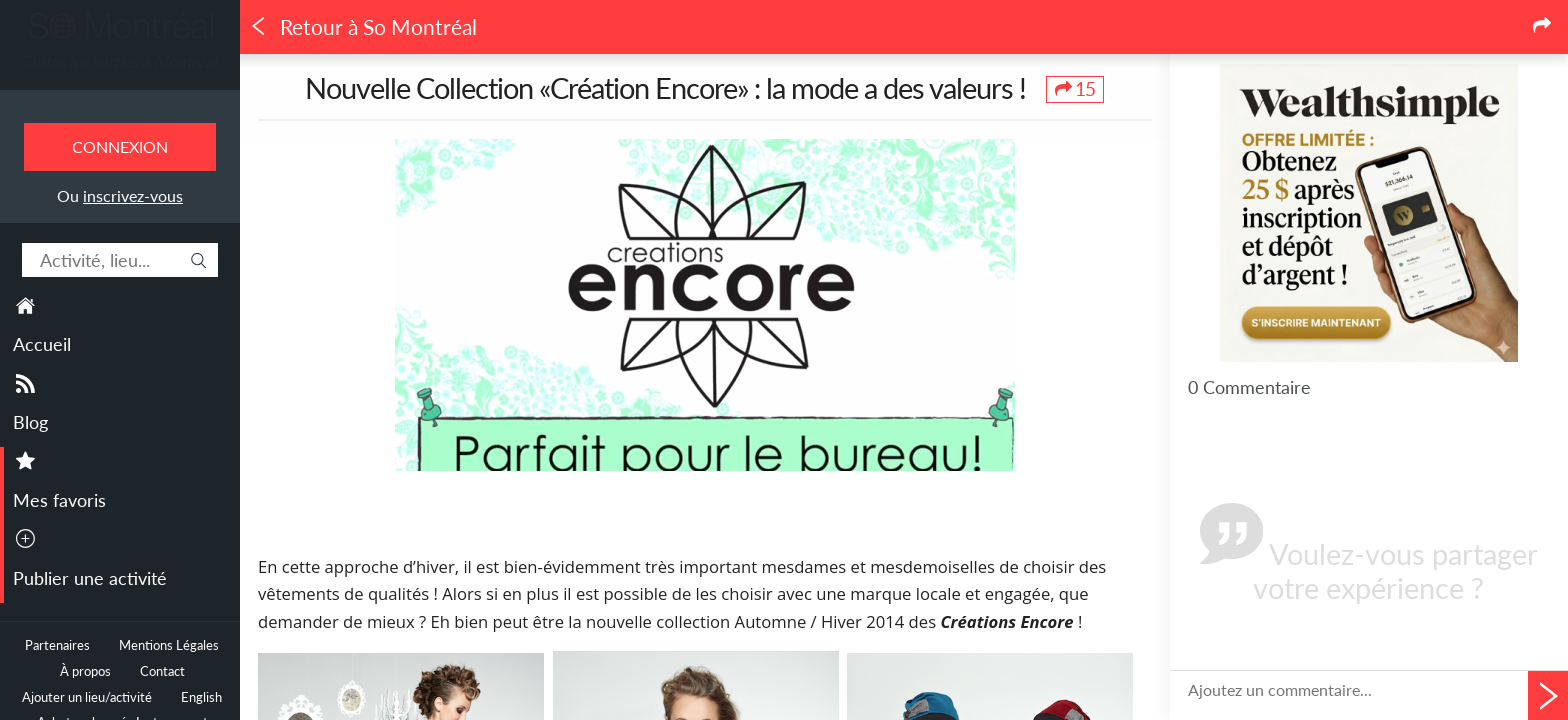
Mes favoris (59, 500)
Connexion (120, 146)
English (201, 697)
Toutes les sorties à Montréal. (120, 61)
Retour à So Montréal (363, 27)
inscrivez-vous (133, 195)
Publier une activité (90, 578)
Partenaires (57, 645)
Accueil (42, 344)
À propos (85, 671)
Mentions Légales (169, 645)
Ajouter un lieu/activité (87, 697)
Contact (162, 671)
